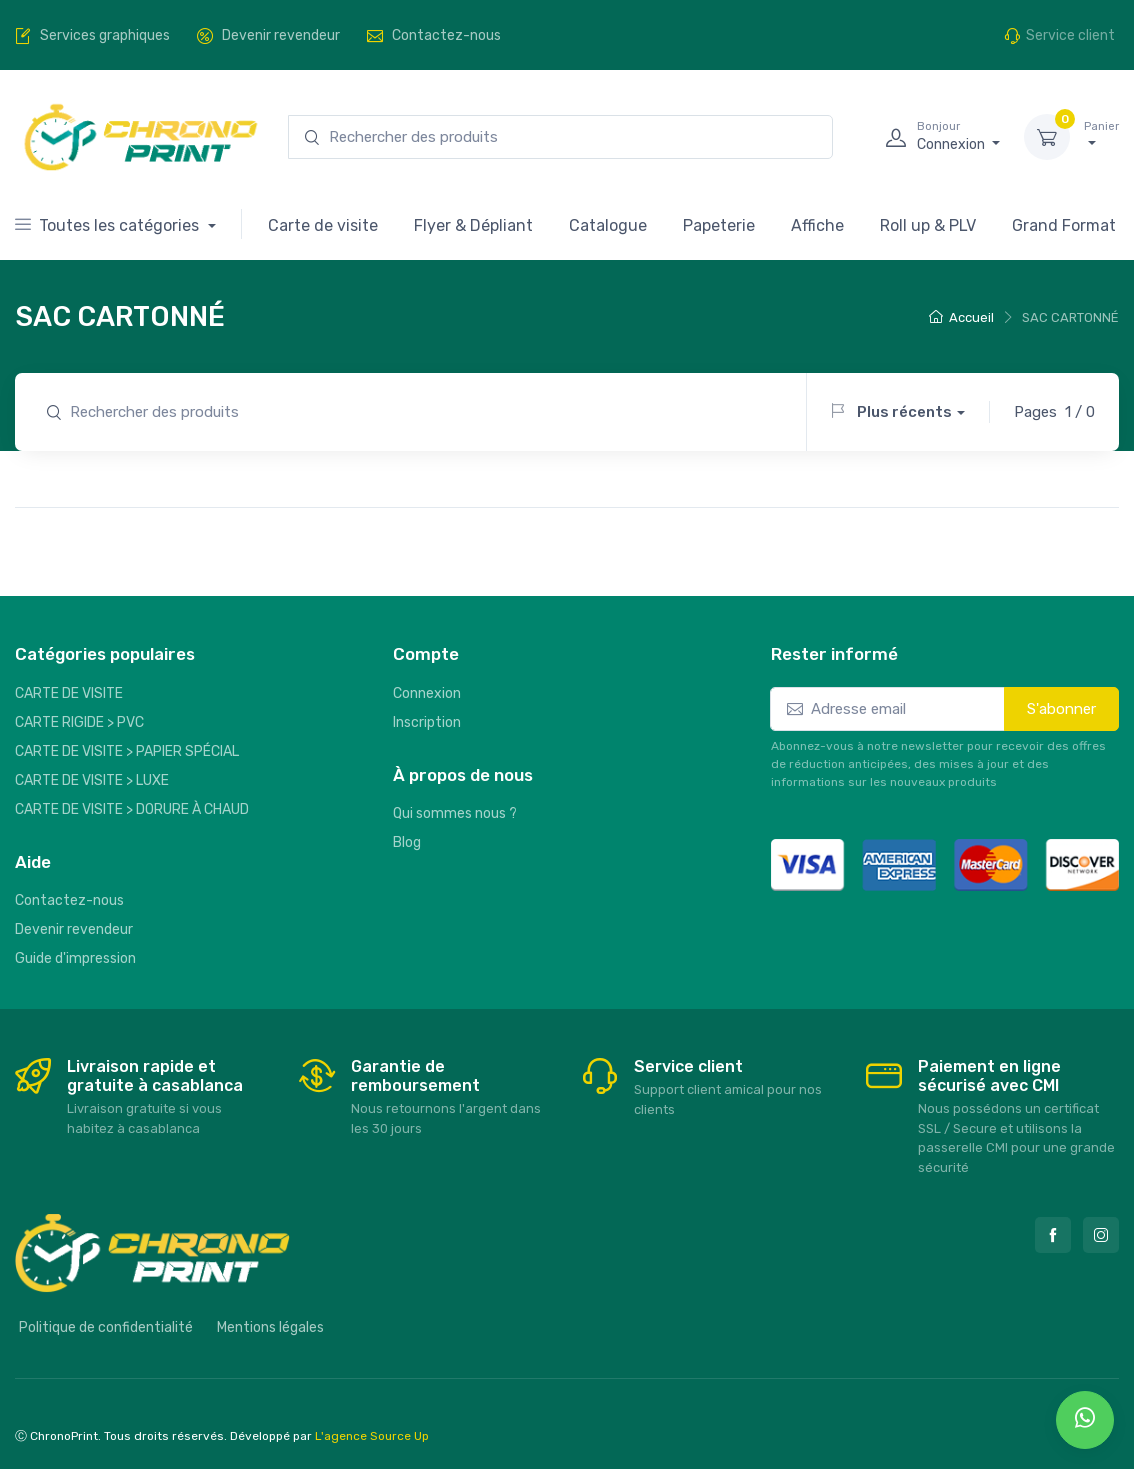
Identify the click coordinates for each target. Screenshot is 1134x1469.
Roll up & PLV (928, 225)
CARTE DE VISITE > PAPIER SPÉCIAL (127, 751)
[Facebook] (1053, 1235)
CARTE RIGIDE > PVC (79, 722)
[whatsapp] (1085, 1420)
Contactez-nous (69, 900)
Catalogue (608, 225)
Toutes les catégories (109, 225)
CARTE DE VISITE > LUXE (92, 780)
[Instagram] (1101, 1235)
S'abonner (1061, 709)
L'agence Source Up (372, 1436)
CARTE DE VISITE (69, 693)
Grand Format (1064, 225)
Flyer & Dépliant (473, 225)
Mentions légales (270, 1327)
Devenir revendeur (74, 929)
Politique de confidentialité (106, 1327)
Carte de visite (323, 225)
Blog (407, 842)
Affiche (817, 225)
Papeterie (719, 225)
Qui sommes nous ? (455, 813)
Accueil (961, 317)
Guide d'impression (75, 958)
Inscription (427, 722)
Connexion (427, 693)
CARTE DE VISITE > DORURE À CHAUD (132, 809)
